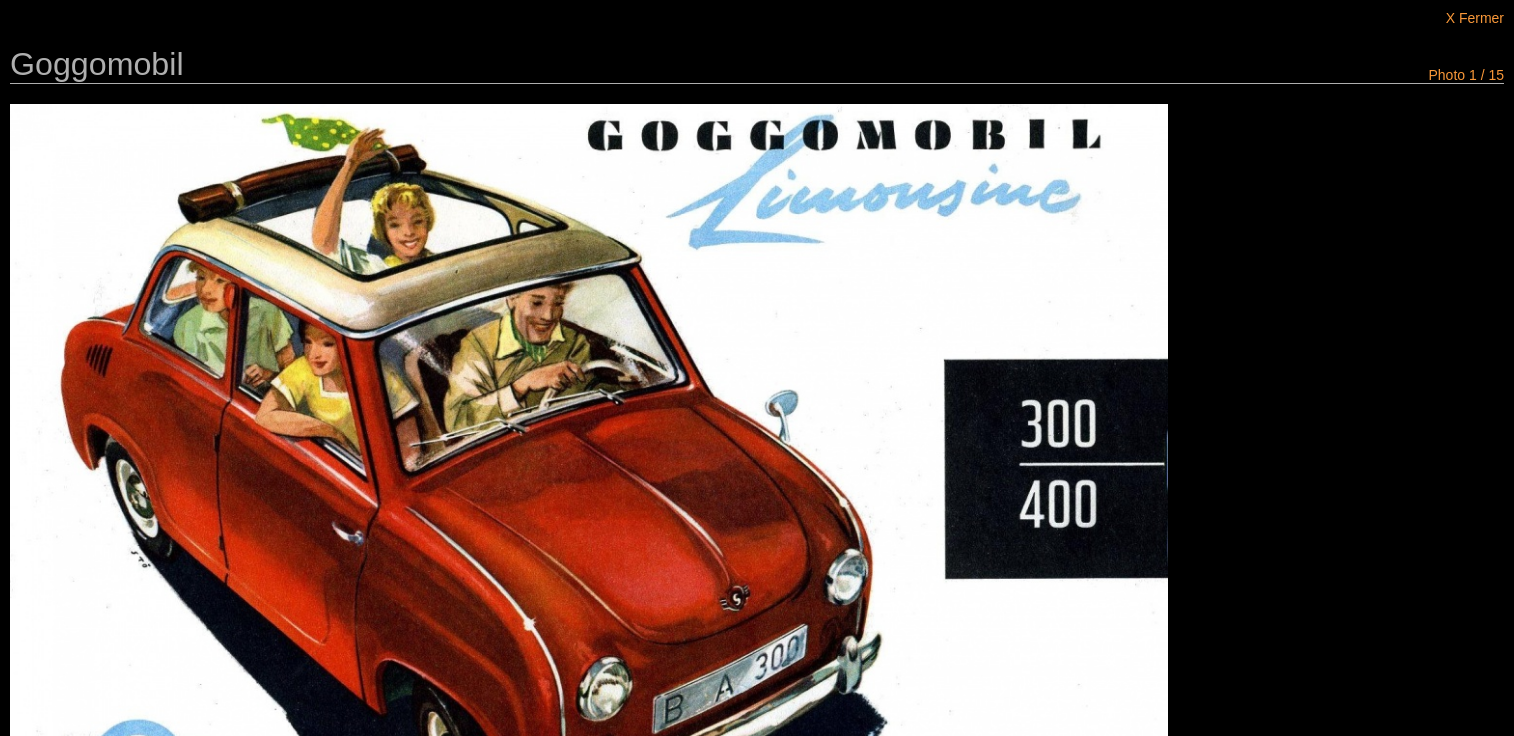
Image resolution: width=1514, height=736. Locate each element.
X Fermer (1475, 18)
